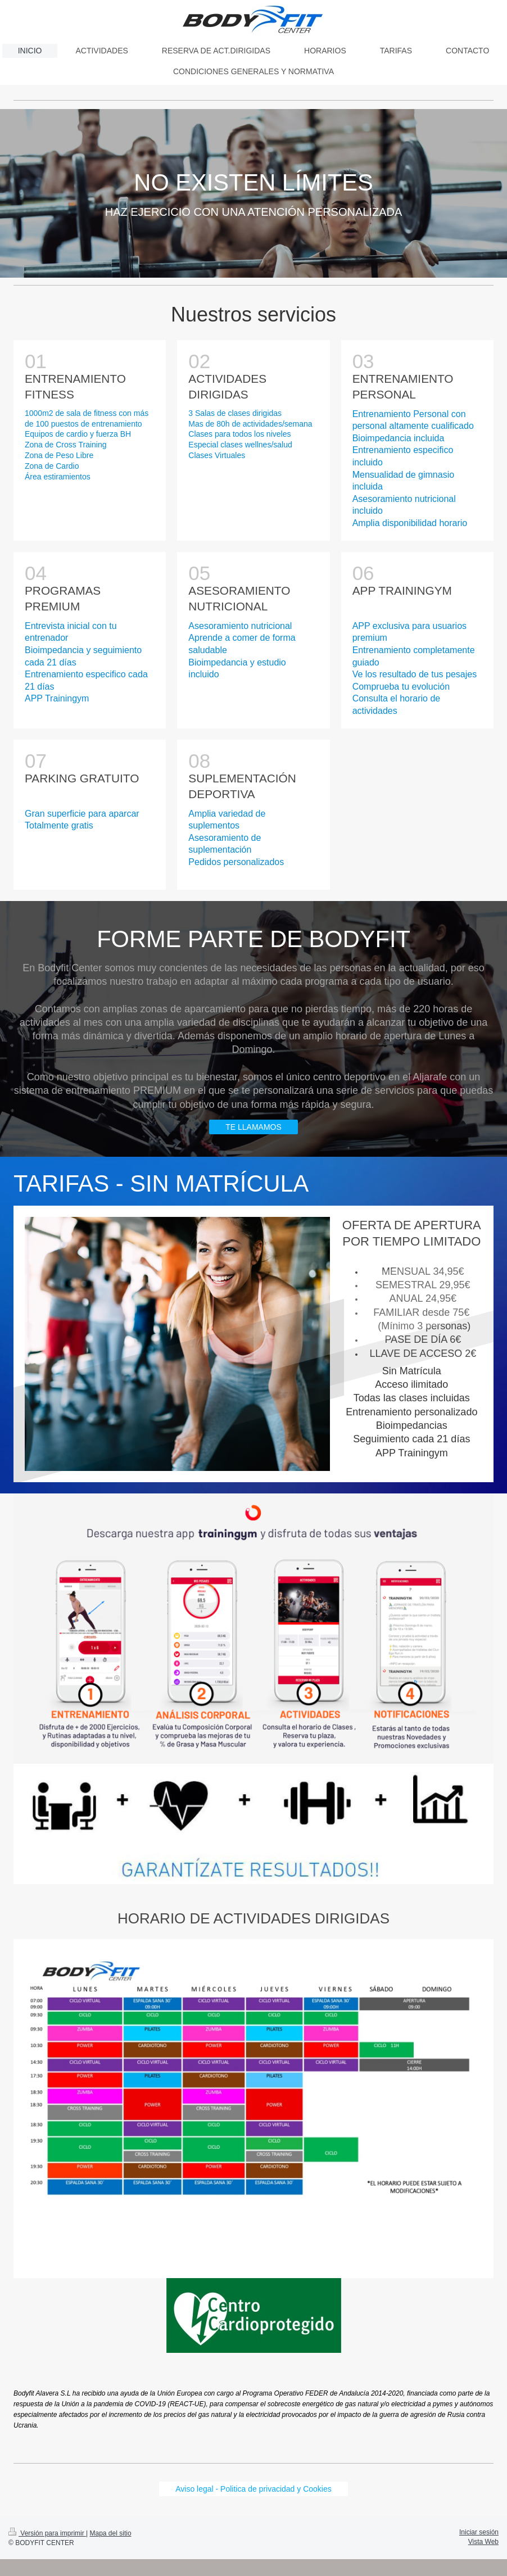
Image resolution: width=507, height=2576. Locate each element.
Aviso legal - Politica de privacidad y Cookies (253, 2488)
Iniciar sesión (479, 2532)
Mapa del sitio (111, 2533)
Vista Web (483, 2542)
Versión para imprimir (47, 2533)
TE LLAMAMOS (253, 1126)
